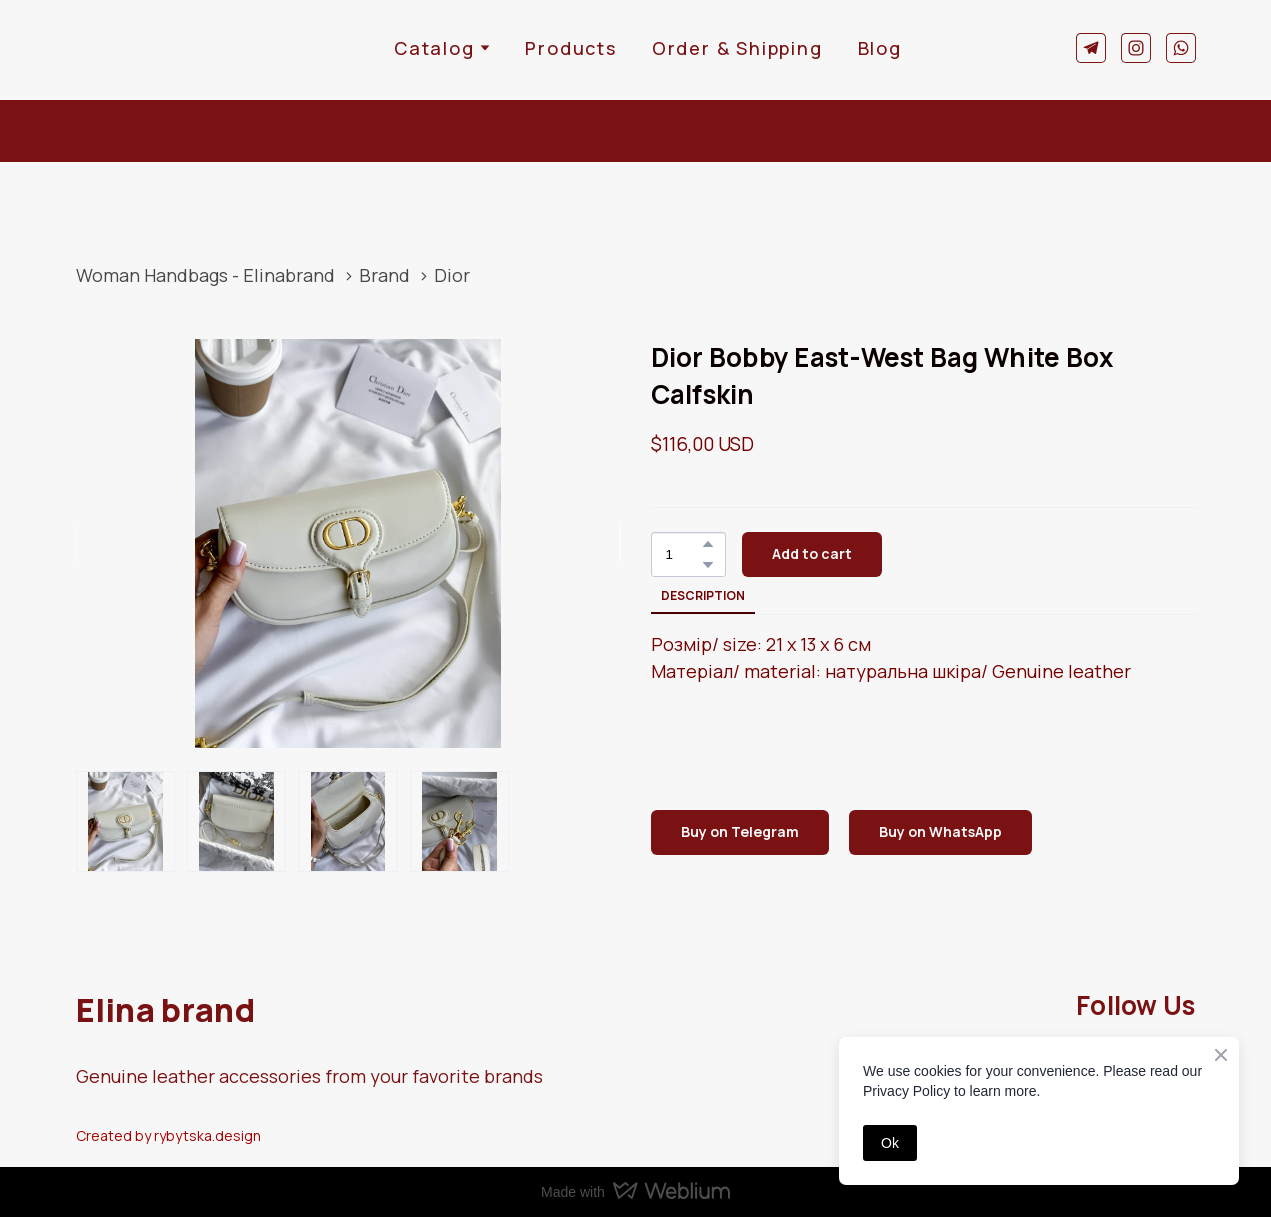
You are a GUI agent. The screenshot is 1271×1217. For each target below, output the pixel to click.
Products (570, 48)
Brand (384, 275)
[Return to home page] (137, 47)
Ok (890, 1143)
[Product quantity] (683, 554)
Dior (452, 275)
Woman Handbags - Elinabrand (205, 275)
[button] (1091, 48)
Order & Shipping (737, 48)
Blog (880, 48)
